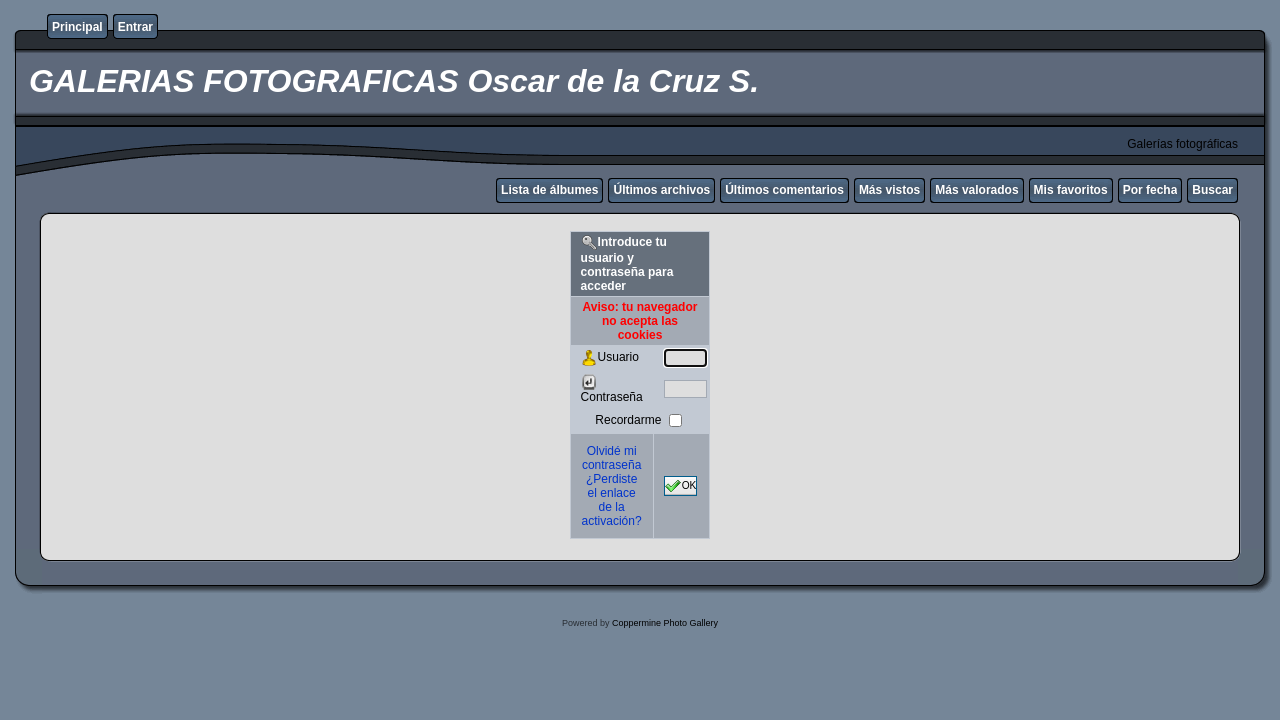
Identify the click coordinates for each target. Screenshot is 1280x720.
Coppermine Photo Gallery (665, 623)
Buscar (1212, 190)
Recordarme (629, 420)
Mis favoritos (1071, 190)
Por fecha (1150, 190)
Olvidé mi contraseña (611, 458)
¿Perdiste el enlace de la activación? (612, 500)
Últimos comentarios (784, 190)
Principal (77, 27)
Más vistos (889, 190)
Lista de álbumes (549, 190)
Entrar (135, 27)
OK (681, 486)
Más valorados (976, 190)
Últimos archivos (661, 190)
